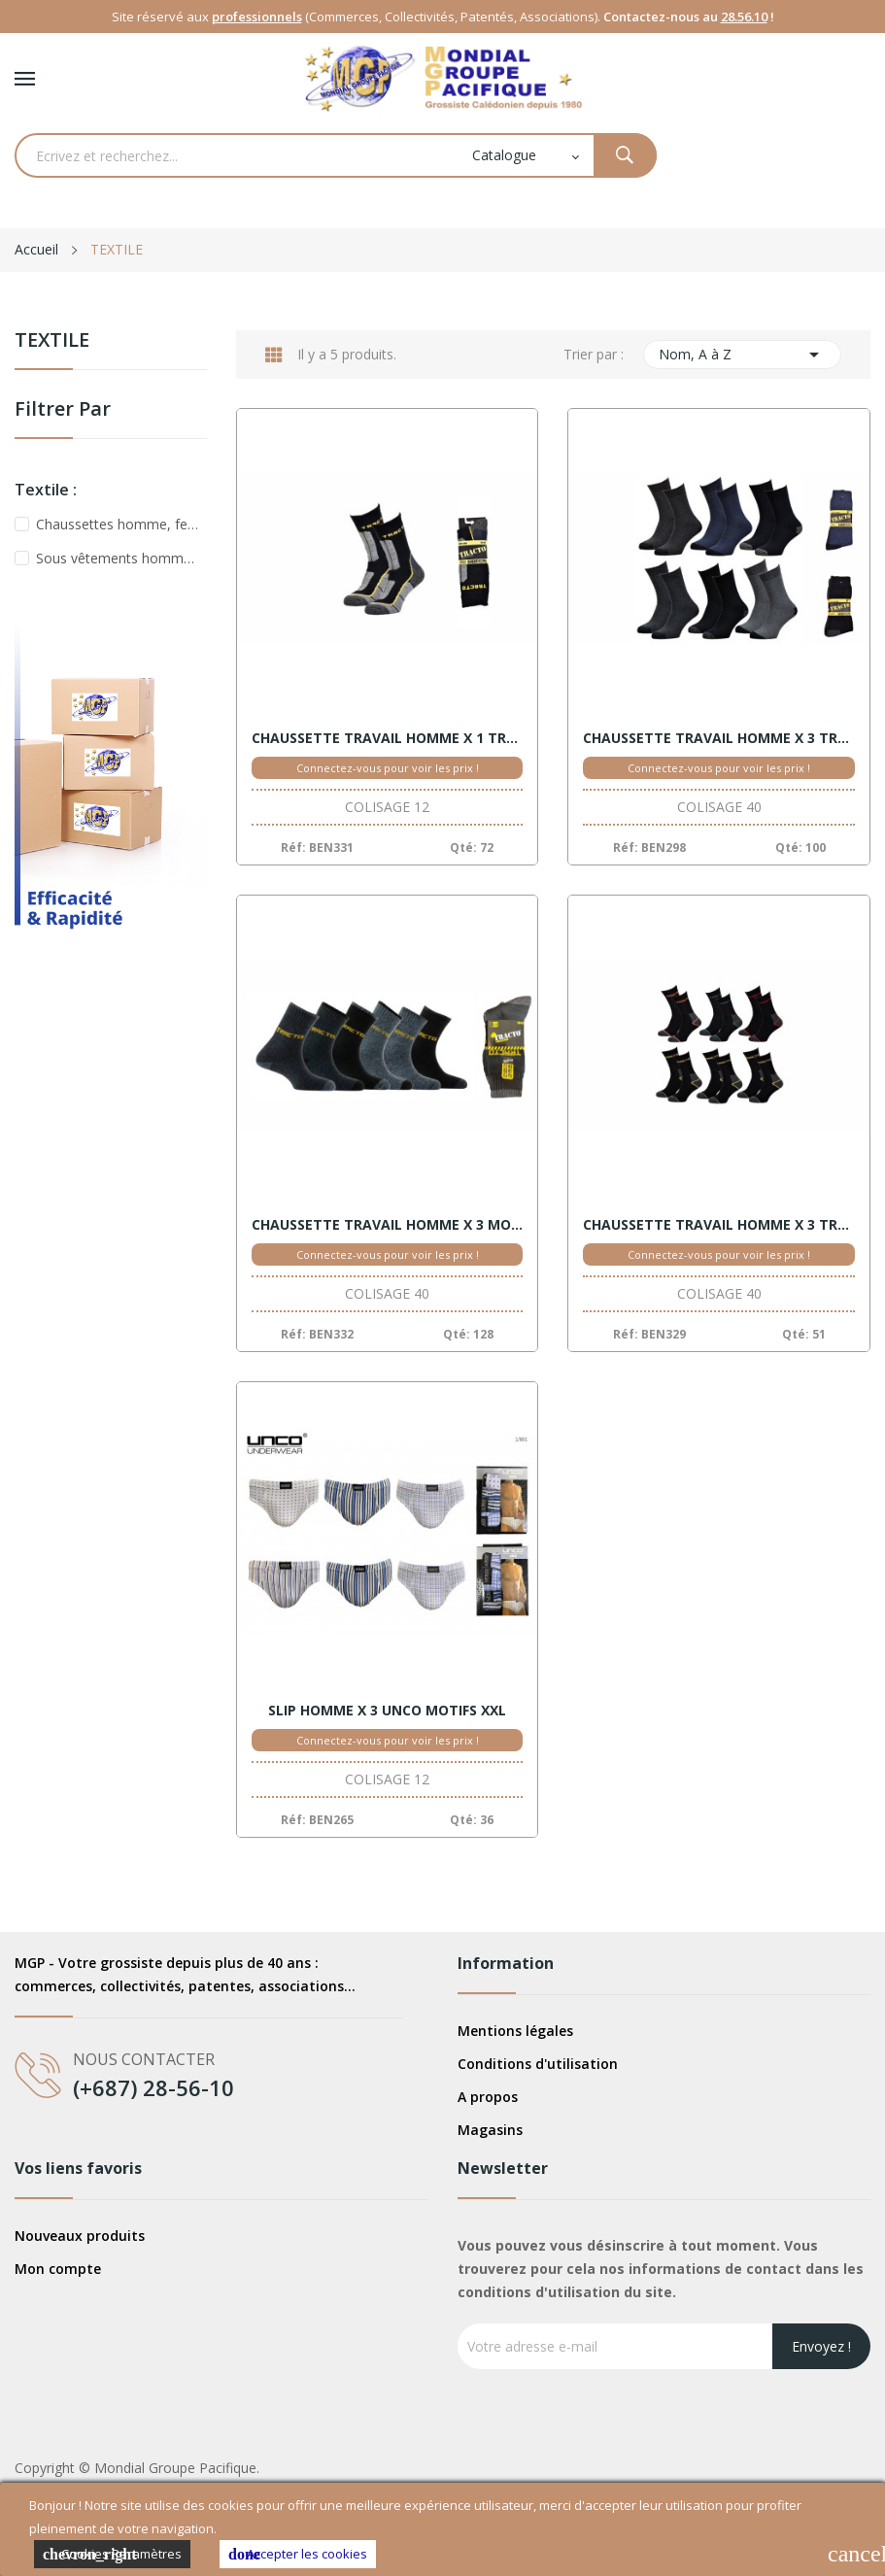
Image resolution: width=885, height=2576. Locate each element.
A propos (488, 2096)
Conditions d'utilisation (538, 2063)
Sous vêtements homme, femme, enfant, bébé (117, 558)
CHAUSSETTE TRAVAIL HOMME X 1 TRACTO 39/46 (388, 738)
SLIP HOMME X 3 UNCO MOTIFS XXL (387, 1710)
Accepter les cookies (297, 2554)
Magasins (490, 2129)
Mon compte (58, 2268)
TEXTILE (52, 341)
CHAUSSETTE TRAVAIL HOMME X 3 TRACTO (719, 1225)
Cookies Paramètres (112, 2554)
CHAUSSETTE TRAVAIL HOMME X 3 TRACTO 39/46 (719, 738)
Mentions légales (515, 2030)
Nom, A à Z (742, 354)
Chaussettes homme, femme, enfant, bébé (117, 524)
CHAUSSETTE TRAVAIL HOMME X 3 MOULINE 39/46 (388, 1225)
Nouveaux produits (80, 2235)
